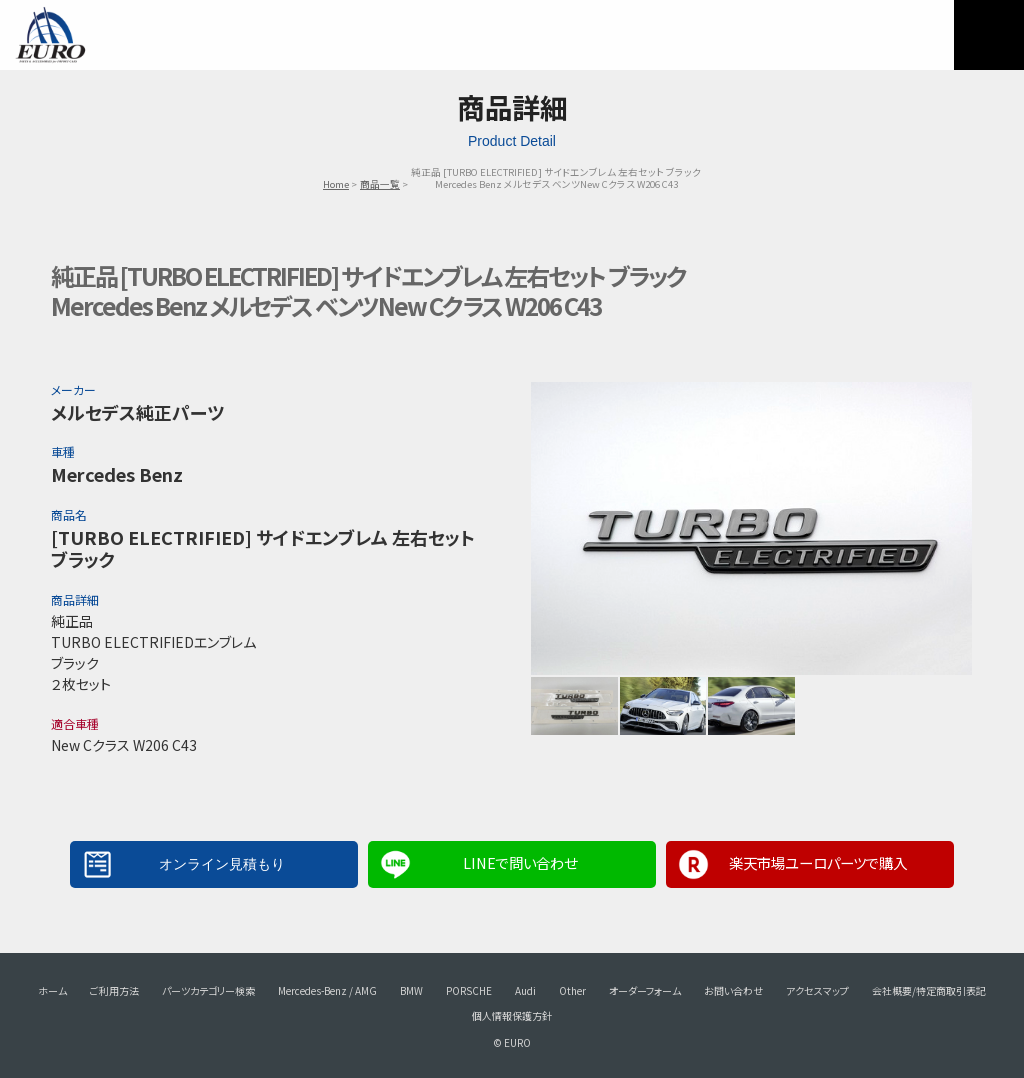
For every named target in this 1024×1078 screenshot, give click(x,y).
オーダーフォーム (645, 990)
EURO (50, 35)
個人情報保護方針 (512, 1015)
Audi (525, 990)
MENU (989, 35)
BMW (411, 990)
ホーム (52, 990)
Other (572, 990)
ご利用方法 (114, 990)
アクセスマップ (817, 990)
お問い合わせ (733, 990)
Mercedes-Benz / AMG (327, 990)
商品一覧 (380, 184)
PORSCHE (469, 990)
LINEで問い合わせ (520, 862)
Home (336, 184)
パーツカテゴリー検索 (208, 990)
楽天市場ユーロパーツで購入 (818, 862)
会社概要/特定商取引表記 (929, 990)
